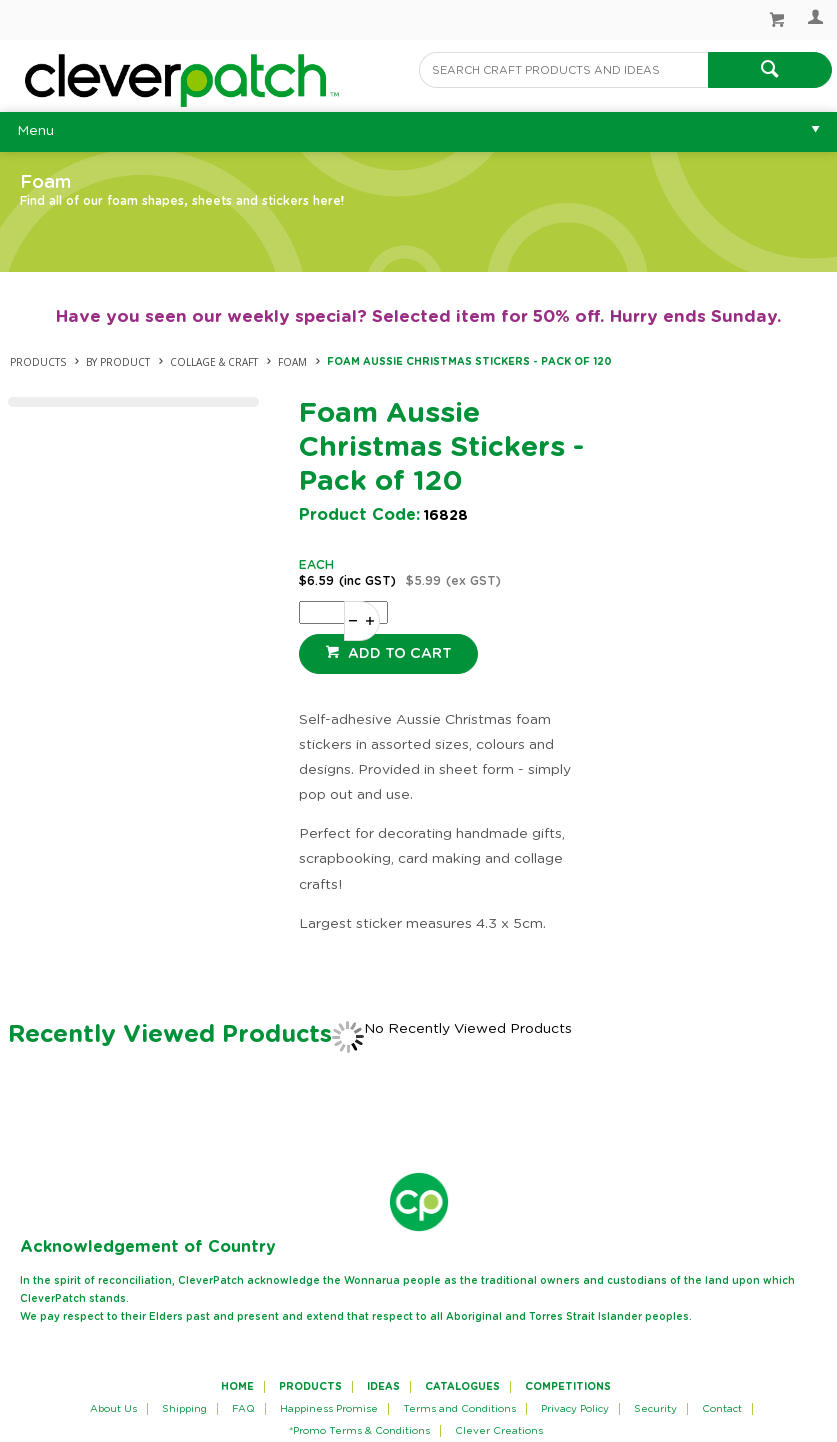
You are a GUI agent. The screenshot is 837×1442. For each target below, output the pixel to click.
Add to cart (398, 654)
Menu (35, 131)
